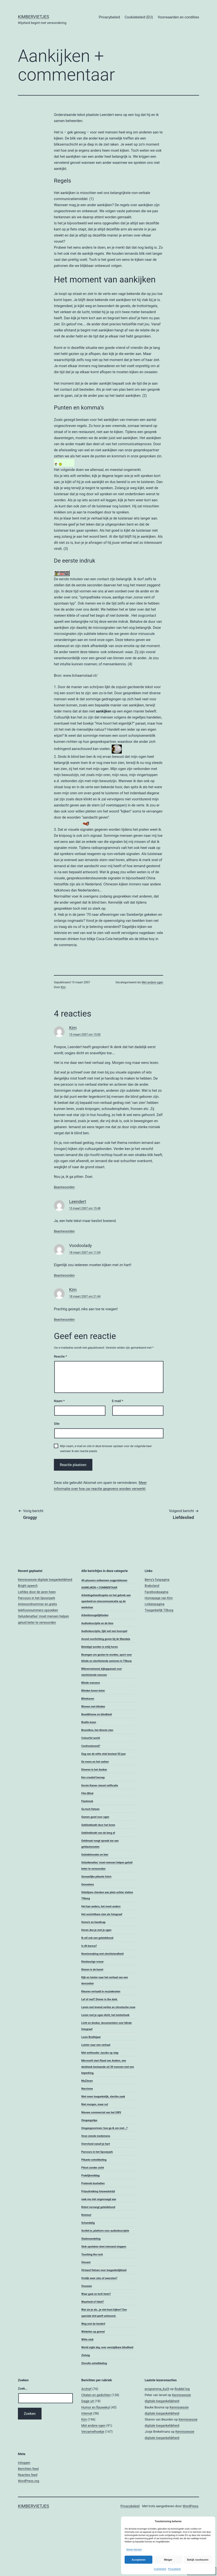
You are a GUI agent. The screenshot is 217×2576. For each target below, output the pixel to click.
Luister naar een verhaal (95, 2044)
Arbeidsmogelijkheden (94, 1615)
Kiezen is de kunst (92, 1969)
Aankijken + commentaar (99, 1587)
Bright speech (28, 1586)
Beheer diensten (134, 2549)
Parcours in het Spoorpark (36, 1598)
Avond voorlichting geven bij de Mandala (105, 1639)
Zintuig (85, 2355)
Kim (63, 987)
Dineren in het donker (94, 1769)
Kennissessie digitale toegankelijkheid (45, 1579)
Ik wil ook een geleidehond (97, 1937)
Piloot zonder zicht (92, 2167)
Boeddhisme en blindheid (96, 1714)
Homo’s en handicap (93, 1922)
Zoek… (22, 2388)
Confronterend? (90, 1746)
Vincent (86, 2262)
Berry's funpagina (157, 1579)
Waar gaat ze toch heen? (96, 2294)
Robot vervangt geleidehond (98, 2207)
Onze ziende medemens (95, 2136)
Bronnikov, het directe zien (97, 1730)
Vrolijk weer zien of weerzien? (99, 2278)
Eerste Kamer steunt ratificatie (99, 1785)
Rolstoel (86, 2215)
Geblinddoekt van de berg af (98, 1832)
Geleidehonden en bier (94, 1854)
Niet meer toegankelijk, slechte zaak (103, 2096)
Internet (86, 2413)
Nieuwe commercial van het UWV (101, 2112)
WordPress (190, 2506)
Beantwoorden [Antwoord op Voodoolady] (64, 1275)
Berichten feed (28, 2469)
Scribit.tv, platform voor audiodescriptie (105, 2230)
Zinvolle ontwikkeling (94, 2363)
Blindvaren (87, 1698)
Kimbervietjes (33, 16)
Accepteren (138, 2559)
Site (56, 1423)
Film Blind (87, 1793)
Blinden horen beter (93, 1690)
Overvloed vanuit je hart (95, 2143)
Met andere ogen (152, 982)
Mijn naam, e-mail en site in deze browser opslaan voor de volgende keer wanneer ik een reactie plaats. (106, 1448)
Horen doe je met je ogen (96, 1930)
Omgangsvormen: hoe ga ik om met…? (104, 2128)
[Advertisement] (107, 2549)
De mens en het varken (95, 1761)
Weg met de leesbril (93, 2323)
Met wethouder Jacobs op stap (100, 2052)
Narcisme (87, 2088)
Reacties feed (27, 2475)
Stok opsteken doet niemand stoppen (103, 2246)
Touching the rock (92, 2254)
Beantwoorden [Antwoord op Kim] (64, 1187)
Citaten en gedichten (96, 2395)
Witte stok (87, 2339)
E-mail (117, 1401)
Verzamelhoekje (92, 2431)
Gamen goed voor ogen (95, 1817)
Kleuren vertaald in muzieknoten (100, 1991)
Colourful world (90, 1738)
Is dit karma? (89, 1945)
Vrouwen (86, 2286)
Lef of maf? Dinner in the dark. (99, 1999)
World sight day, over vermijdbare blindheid (107, 2347)
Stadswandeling (90, 2238)
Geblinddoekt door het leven (98, 1825)
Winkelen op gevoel (93, 2331)
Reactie (60, 1356)
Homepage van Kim (159, 1598)
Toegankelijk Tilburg (159, 1610)
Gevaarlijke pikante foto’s (96, 1876)
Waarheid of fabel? (92, 2301)
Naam (59, 1401)
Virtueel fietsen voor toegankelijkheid (103, 2270)
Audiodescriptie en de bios (97, 1623)
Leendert (77, 1201)
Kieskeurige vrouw (92, 1961)
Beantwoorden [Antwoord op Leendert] (64, 1231)
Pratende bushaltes (93, 2183)
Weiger (168, 2559)
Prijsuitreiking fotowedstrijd (98, 2191)
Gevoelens (87, 1884)
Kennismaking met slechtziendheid (102, 1953)
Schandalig (88, 2222)
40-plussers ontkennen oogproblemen (104, 1580)
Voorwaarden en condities (178, 17)
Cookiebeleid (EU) (139, 17)
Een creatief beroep (93, 1777)
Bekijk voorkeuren (197, 2559)
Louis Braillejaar (91, 2037)
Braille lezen (88, 1722)
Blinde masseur (90, 1682)
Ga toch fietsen (90, 1809)
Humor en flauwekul (95, 2407)
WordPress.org (28, 2481)
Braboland (152, 1586)
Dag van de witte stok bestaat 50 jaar (103, 1753)
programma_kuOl (157, 2389)
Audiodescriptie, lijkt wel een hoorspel (104, 1631)
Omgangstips (89, 2120)
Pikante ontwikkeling (94, 2159)
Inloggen (24, 2463)
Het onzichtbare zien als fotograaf (101, 1914)
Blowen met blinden (93, 1706)
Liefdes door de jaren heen (37, 1592)
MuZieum (87, 2080)
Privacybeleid (174, 2569)
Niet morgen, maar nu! (94, 2104)
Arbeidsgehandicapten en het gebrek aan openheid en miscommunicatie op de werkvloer (106, 1601)
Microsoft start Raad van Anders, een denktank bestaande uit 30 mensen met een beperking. (107, 2066)
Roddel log (182, 2389)
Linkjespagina (154, 1604)
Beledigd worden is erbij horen (99, 1646)
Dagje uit (87, 2401)
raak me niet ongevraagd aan (98, 2199)
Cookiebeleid (160, 2569)
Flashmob (87, 1801)
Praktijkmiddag (90, 2175)
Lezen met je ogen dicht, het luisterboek (105, 2015)
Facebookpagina (156, 1592)
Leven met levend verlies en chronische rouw (108, 2007)
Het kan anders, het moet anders (100, 1906)
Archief (86, 2389)
